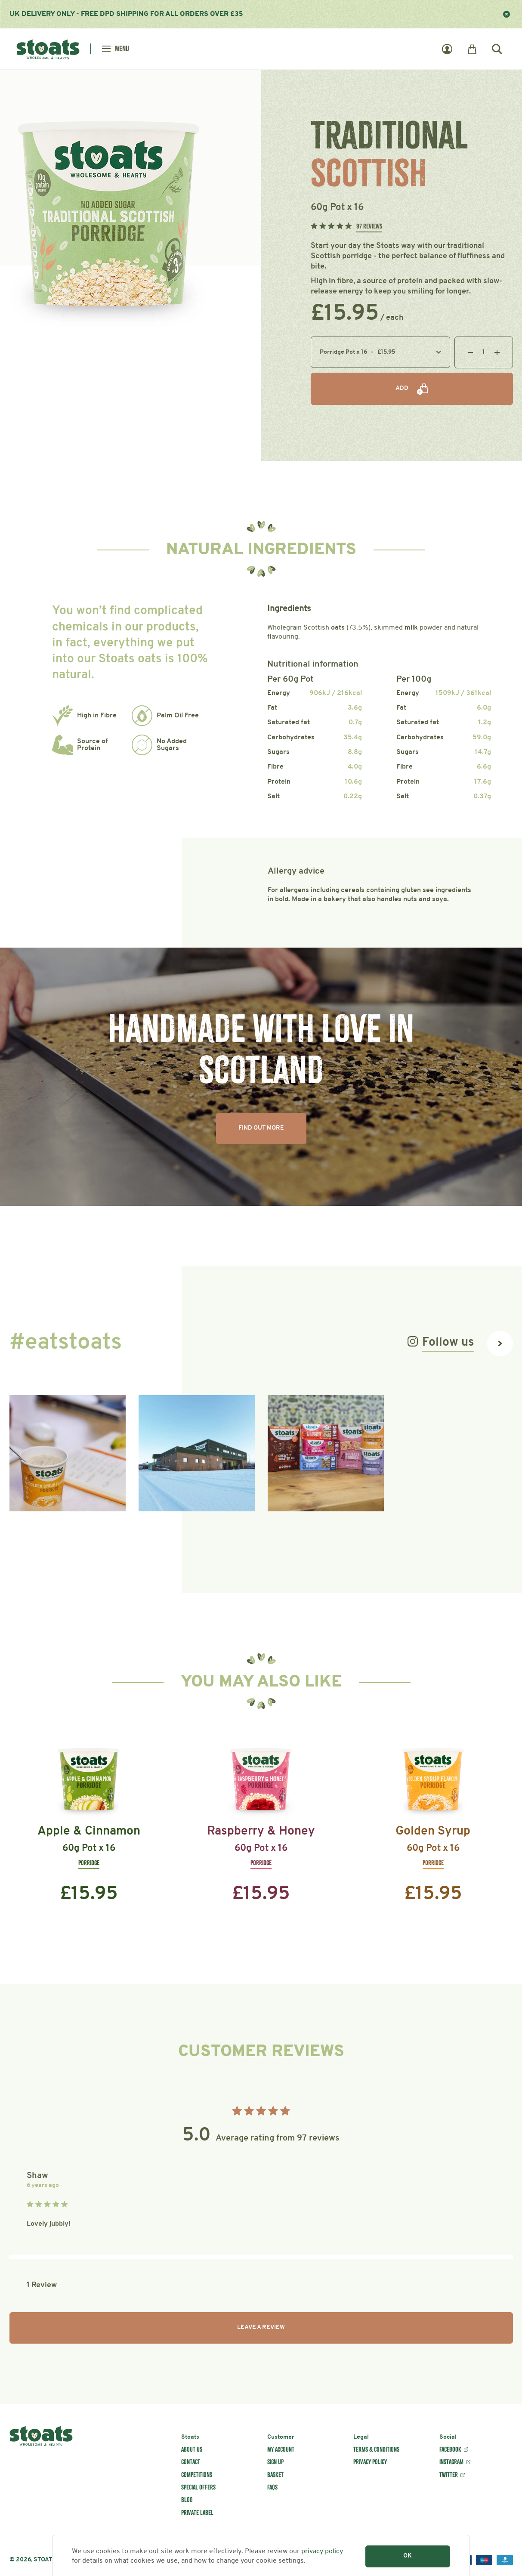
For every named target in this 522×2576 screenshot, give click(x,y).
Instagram (451, 2462)
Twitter (448, 2475)
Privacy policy (370, 2462)
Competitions (196, 2475)
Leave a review (261, 2327)
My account (280, 2449)
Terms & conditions (376, 2449)
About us (191, 2449)
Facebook (450, 2449)
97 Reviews (369, 226)
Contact (190, 2462)
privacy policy (322, 2551)
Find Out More (261, 1128)
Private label (197, 2513)
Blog (186, 2500)
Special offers (198, 2487)
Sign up (275, 2462)
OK (407, 2556)
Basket (275, 2475)
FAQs (272, 2487)
